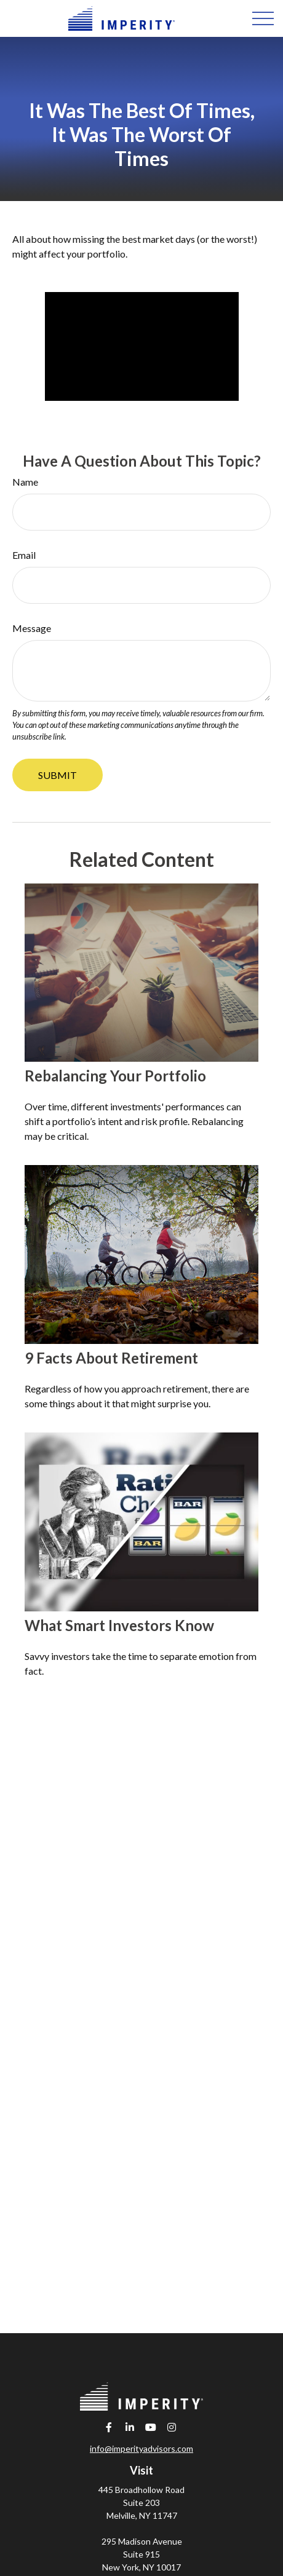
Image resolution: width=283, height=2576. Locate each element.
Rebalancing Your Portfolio (115, 1076)
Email (24, 555)
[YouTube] (151, 2427)
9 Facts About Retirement (111, 1358)
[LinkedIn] (130, 2427)
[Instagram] (172, 2427)
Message (31, 628)
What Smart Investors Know (119, 1625)
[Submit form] (57, 775)
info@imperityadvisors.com (141, 2448)
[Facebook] (109, 2427)
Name (25, 482)
